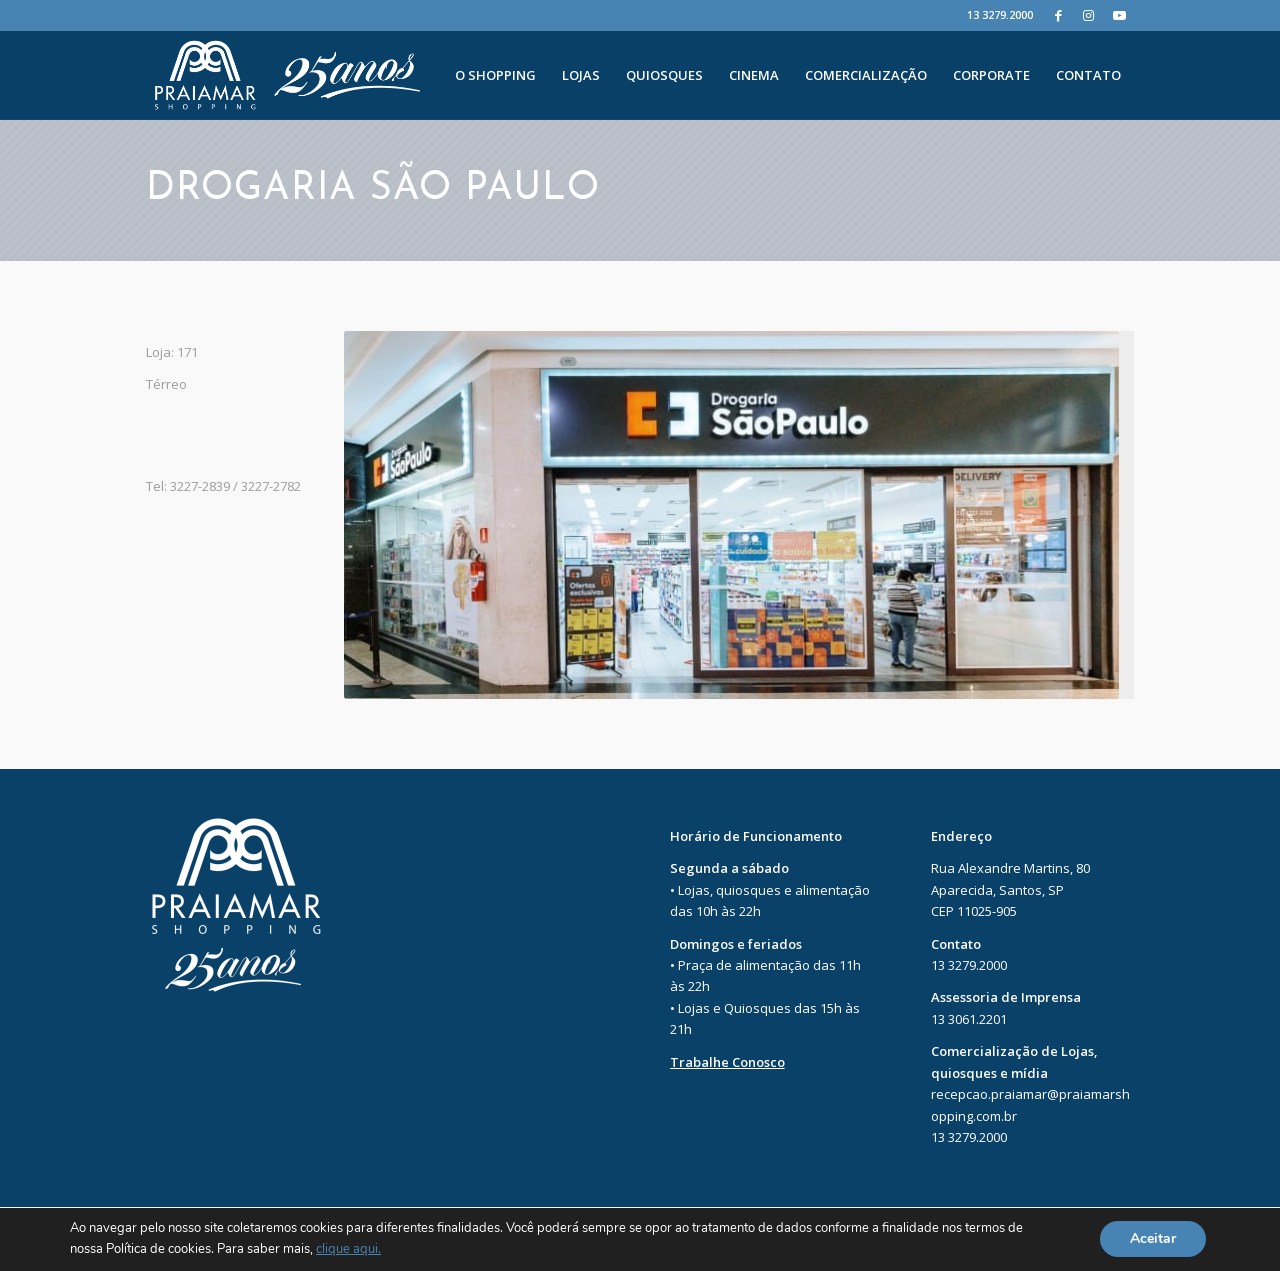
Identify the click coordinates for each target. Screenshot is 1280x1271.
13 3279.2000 (1000, 14)
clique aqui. (348, 1250)
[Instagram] (1088, 15)
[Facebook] (1058, 15)
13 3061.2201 (969, 1019)
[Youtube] (1119, 15)
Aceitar (1153, 1239)
